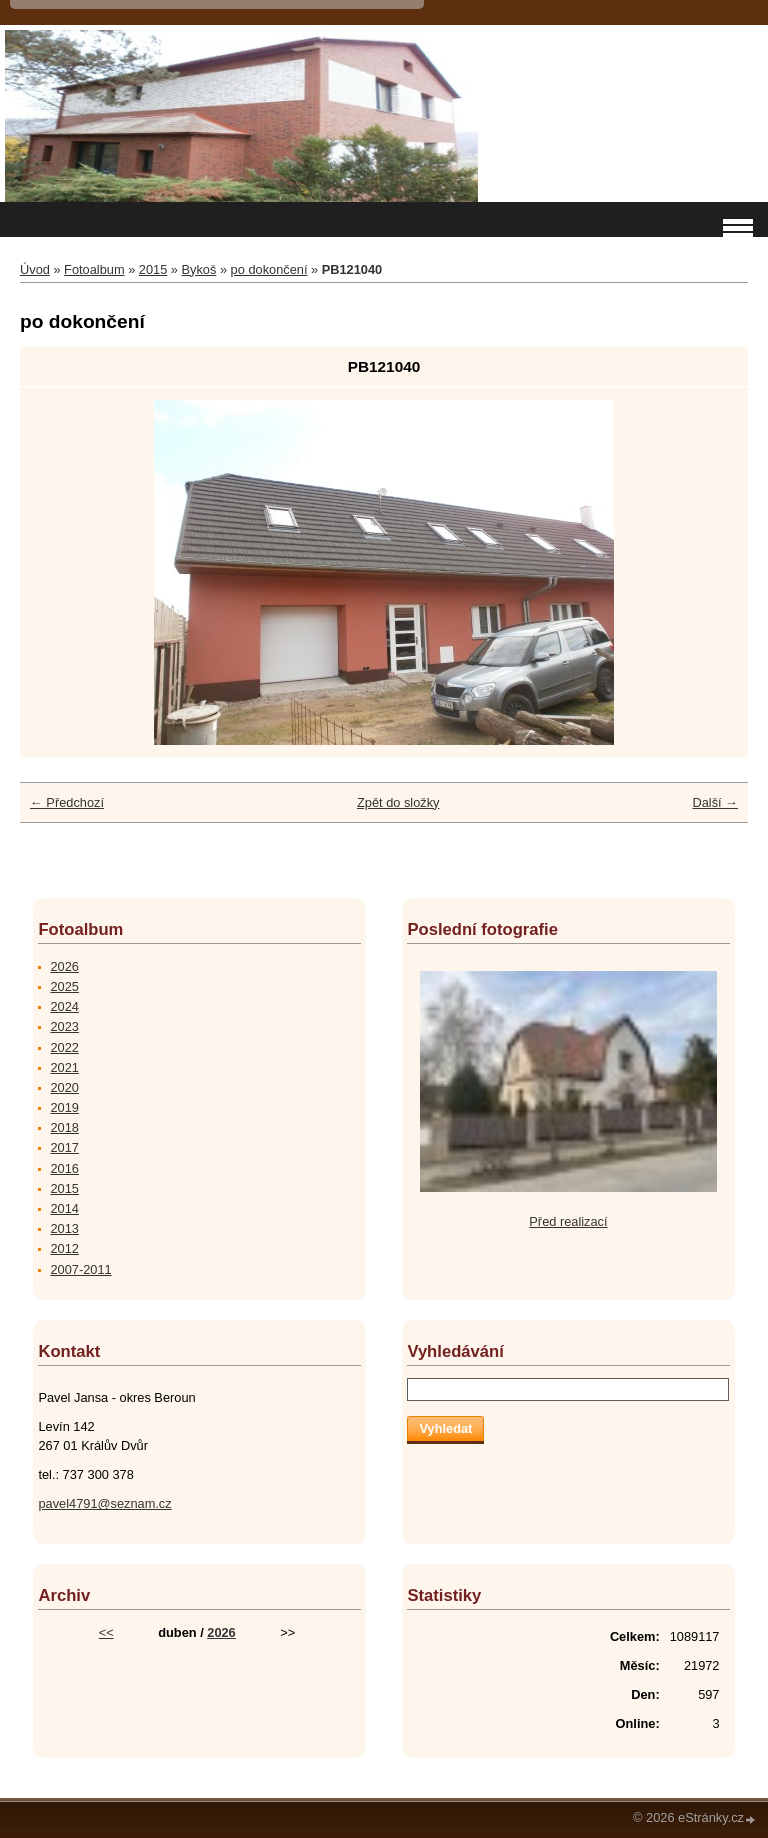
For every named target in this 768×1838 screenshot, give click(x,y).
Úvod (35, 269)
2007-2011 (80, 1269)
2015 (153, 269)
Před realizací (568, 1221)
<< (106, 1632)
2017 (64, 1147)
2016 (64, 1168)
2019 (64, 1107)
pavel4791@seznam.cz (104, 1503)
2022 (64, 1047)
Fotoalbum (94, 269)
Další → (715, 802)
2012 (64, 1248)
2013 (64, 1228)
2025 (64, 986)
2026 (64, 966)
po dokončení (269, 269)
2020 (64, 1087)
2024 (64, 1006)
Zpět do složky (398, 802)
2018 (64, 1127)
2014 (64, 1208)
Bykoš (199, 269)
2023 (64, 1026)
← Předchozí (67, 802)
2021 (64, 1067)
